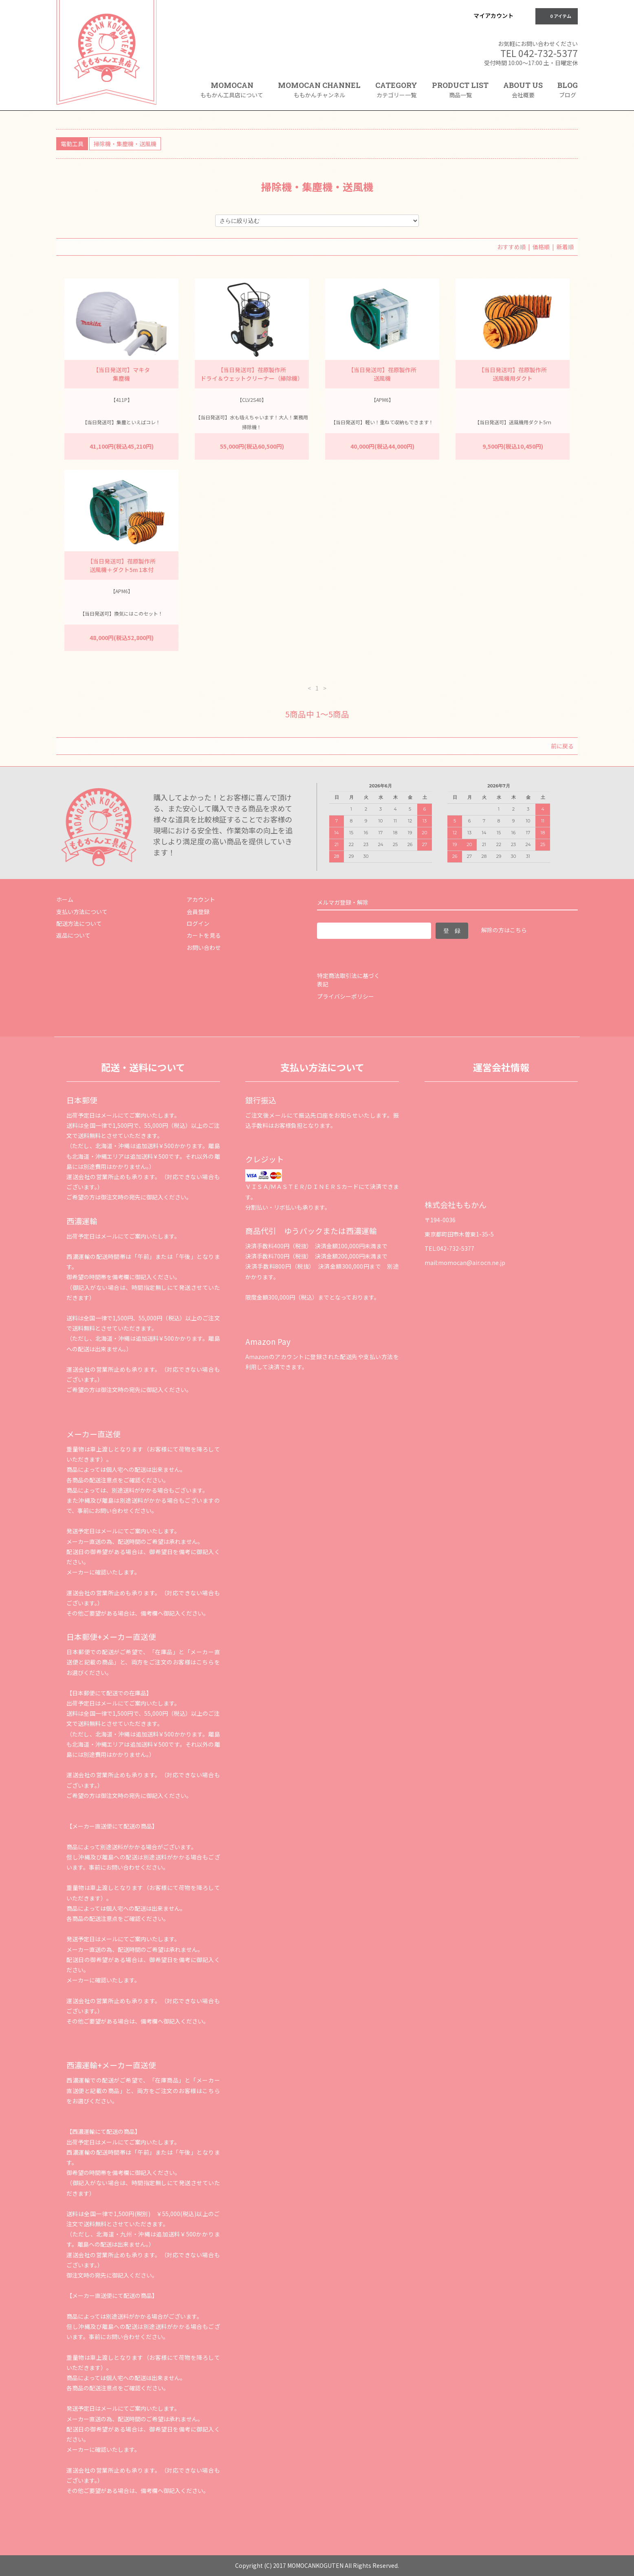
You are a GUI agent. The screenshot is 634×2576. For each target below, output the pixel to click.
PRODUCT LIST (460, 89)
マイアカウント (493, 15)
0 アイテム (555, 16)
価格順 (541, 247)
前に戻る (562, 746)
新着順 (565, 247)
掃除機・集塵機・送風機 (125, 144)
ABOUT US (523, 89)
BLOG (567, 89)
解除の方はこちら (504, 930)
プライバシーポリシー (345, 996)
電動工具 (72, 144)
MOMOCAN (231, 89)
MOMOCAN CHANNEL (319, 89)
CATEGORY (396, 92)
